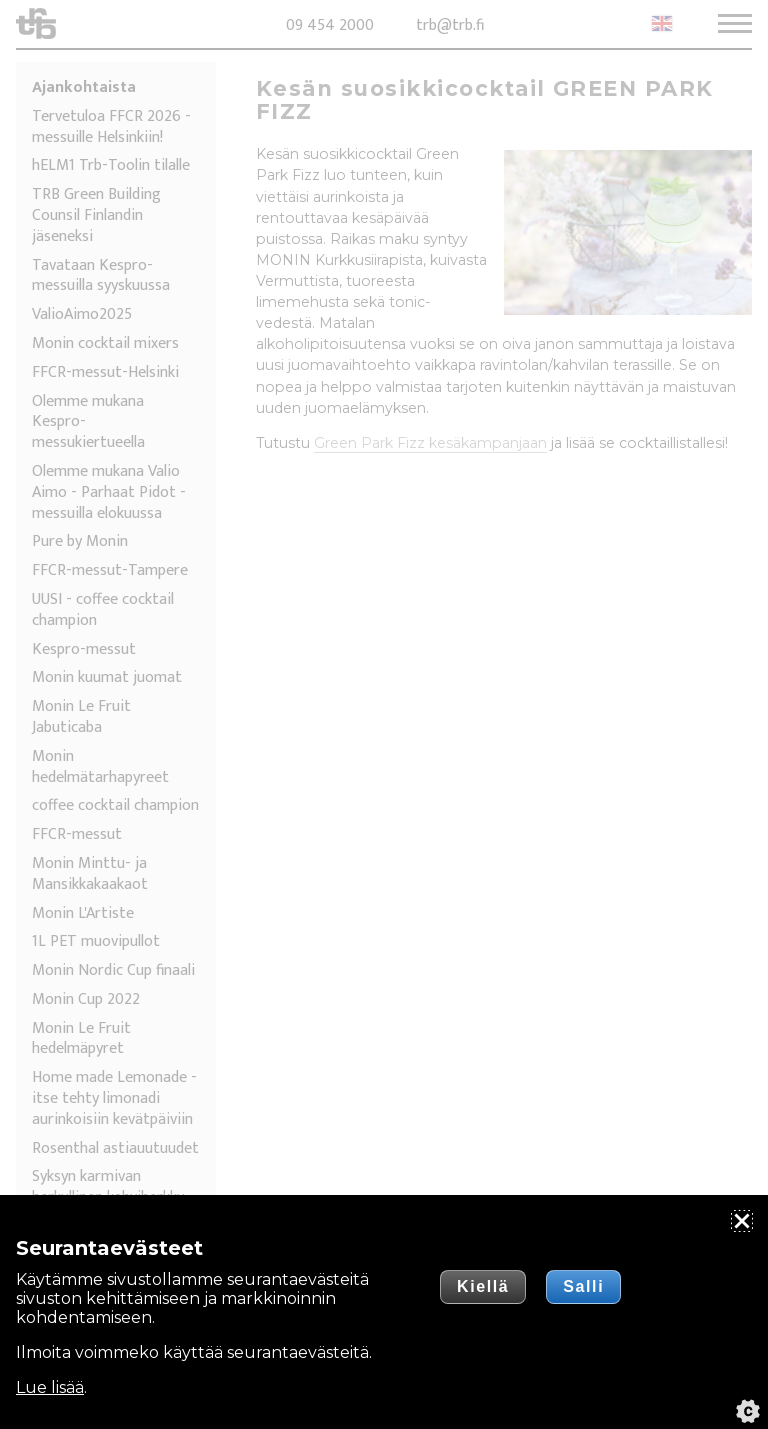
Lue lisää (50, 1387)
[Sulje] (742, 1221)
